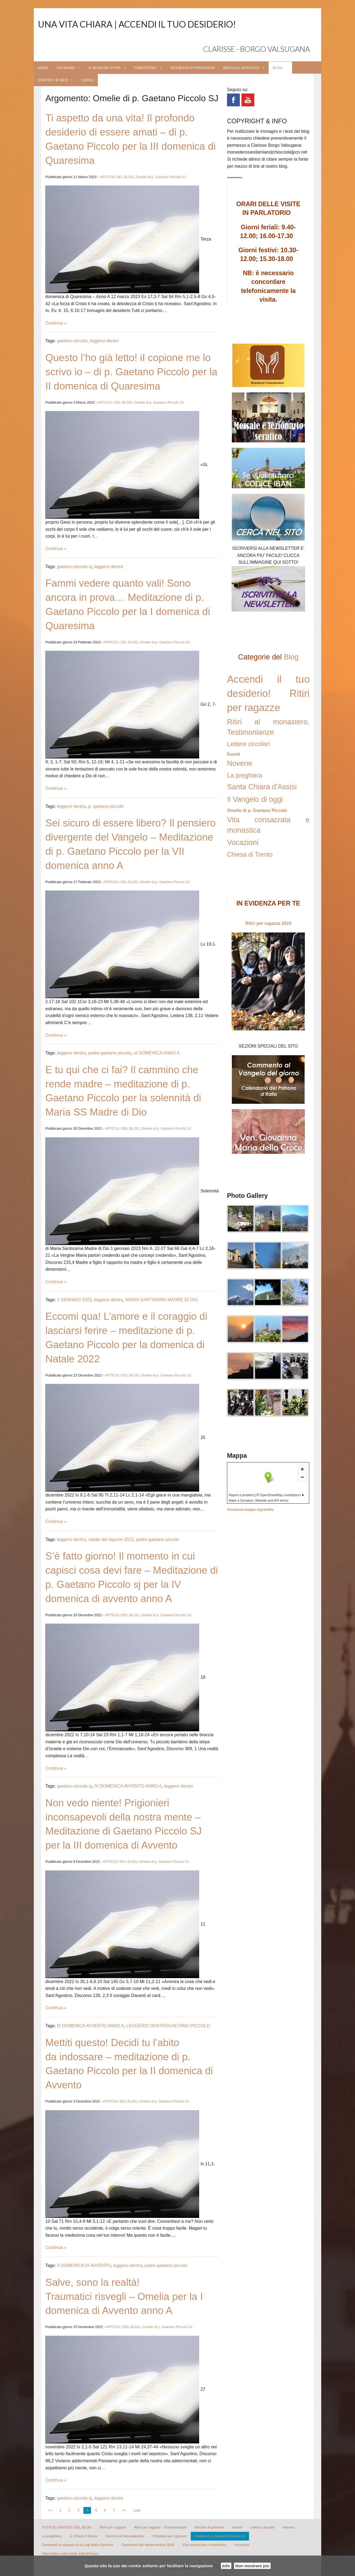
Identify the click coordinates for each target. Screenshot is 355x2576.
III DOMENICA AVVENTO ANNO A (90, 2025)
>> (124, 2510)
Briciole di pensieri (209, 2527)
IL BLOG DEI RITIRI (104, 68)
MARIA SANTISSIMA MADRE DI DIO (161, 1299)
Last (136, 2510)
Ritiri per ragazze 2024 (268, 923)
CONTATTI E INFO (53, 80)
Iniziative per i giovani (170, 2536)
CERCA (87, 80)
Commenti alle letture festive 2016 (148, 2545)
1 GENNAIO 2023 (74, 1299)
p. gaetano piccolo (106, 806)
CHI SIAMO (66, 68)
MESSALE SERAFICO (241, 68)
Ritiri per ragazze (113, 2527)
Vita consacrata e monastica (204, 2545)
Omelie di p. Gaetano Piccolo (257, 810)
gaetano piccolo (72, 340)
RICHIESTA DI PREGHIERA (192, 68)
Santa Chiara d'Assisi (262, 787)
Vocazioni (243, 842)
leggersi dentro (104, 340)
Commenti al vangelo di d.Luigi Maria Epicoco (77, 2545)
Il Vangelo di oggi (255, 799)
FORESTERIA (145, 68)
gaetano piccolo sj (74, 566)
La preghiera (244, 775)
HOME (43, 68)
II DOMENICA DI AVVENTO (84, 2265)
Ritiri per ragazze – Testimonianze (160, 2527)
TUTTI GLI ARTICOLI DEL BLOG (67, 2527)
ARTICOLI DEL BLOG (116, 177)
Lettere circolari (248, 744)
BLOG (278, 68)
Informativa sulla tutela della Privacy (70, 2554)
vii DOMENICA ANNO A (156, 1053)
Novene (239, 763)
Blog (291, 657)
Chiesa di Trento (249, 854)
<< (50, 2510)
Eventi (233, 754)
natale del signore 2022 (110, 1539)
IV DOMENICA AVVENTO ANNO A (128, 1786)
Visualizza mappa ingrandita (250, 1509)
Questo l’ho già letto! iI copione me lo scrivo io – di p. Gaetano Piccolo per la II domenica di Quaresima (131, 372)
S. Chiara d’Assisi (83, 2536)
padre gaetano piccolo (109, 1053)
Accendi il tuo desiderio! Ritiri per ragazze (268, 693)
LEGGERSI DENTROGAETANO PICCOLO (168, 2025)
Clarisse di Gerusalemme (124, 2536)
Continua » (55, 323)
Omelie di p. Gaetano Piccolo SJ (161, 177)
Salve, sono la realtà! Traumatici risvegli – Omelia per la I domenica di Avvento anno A (124, 2296)
